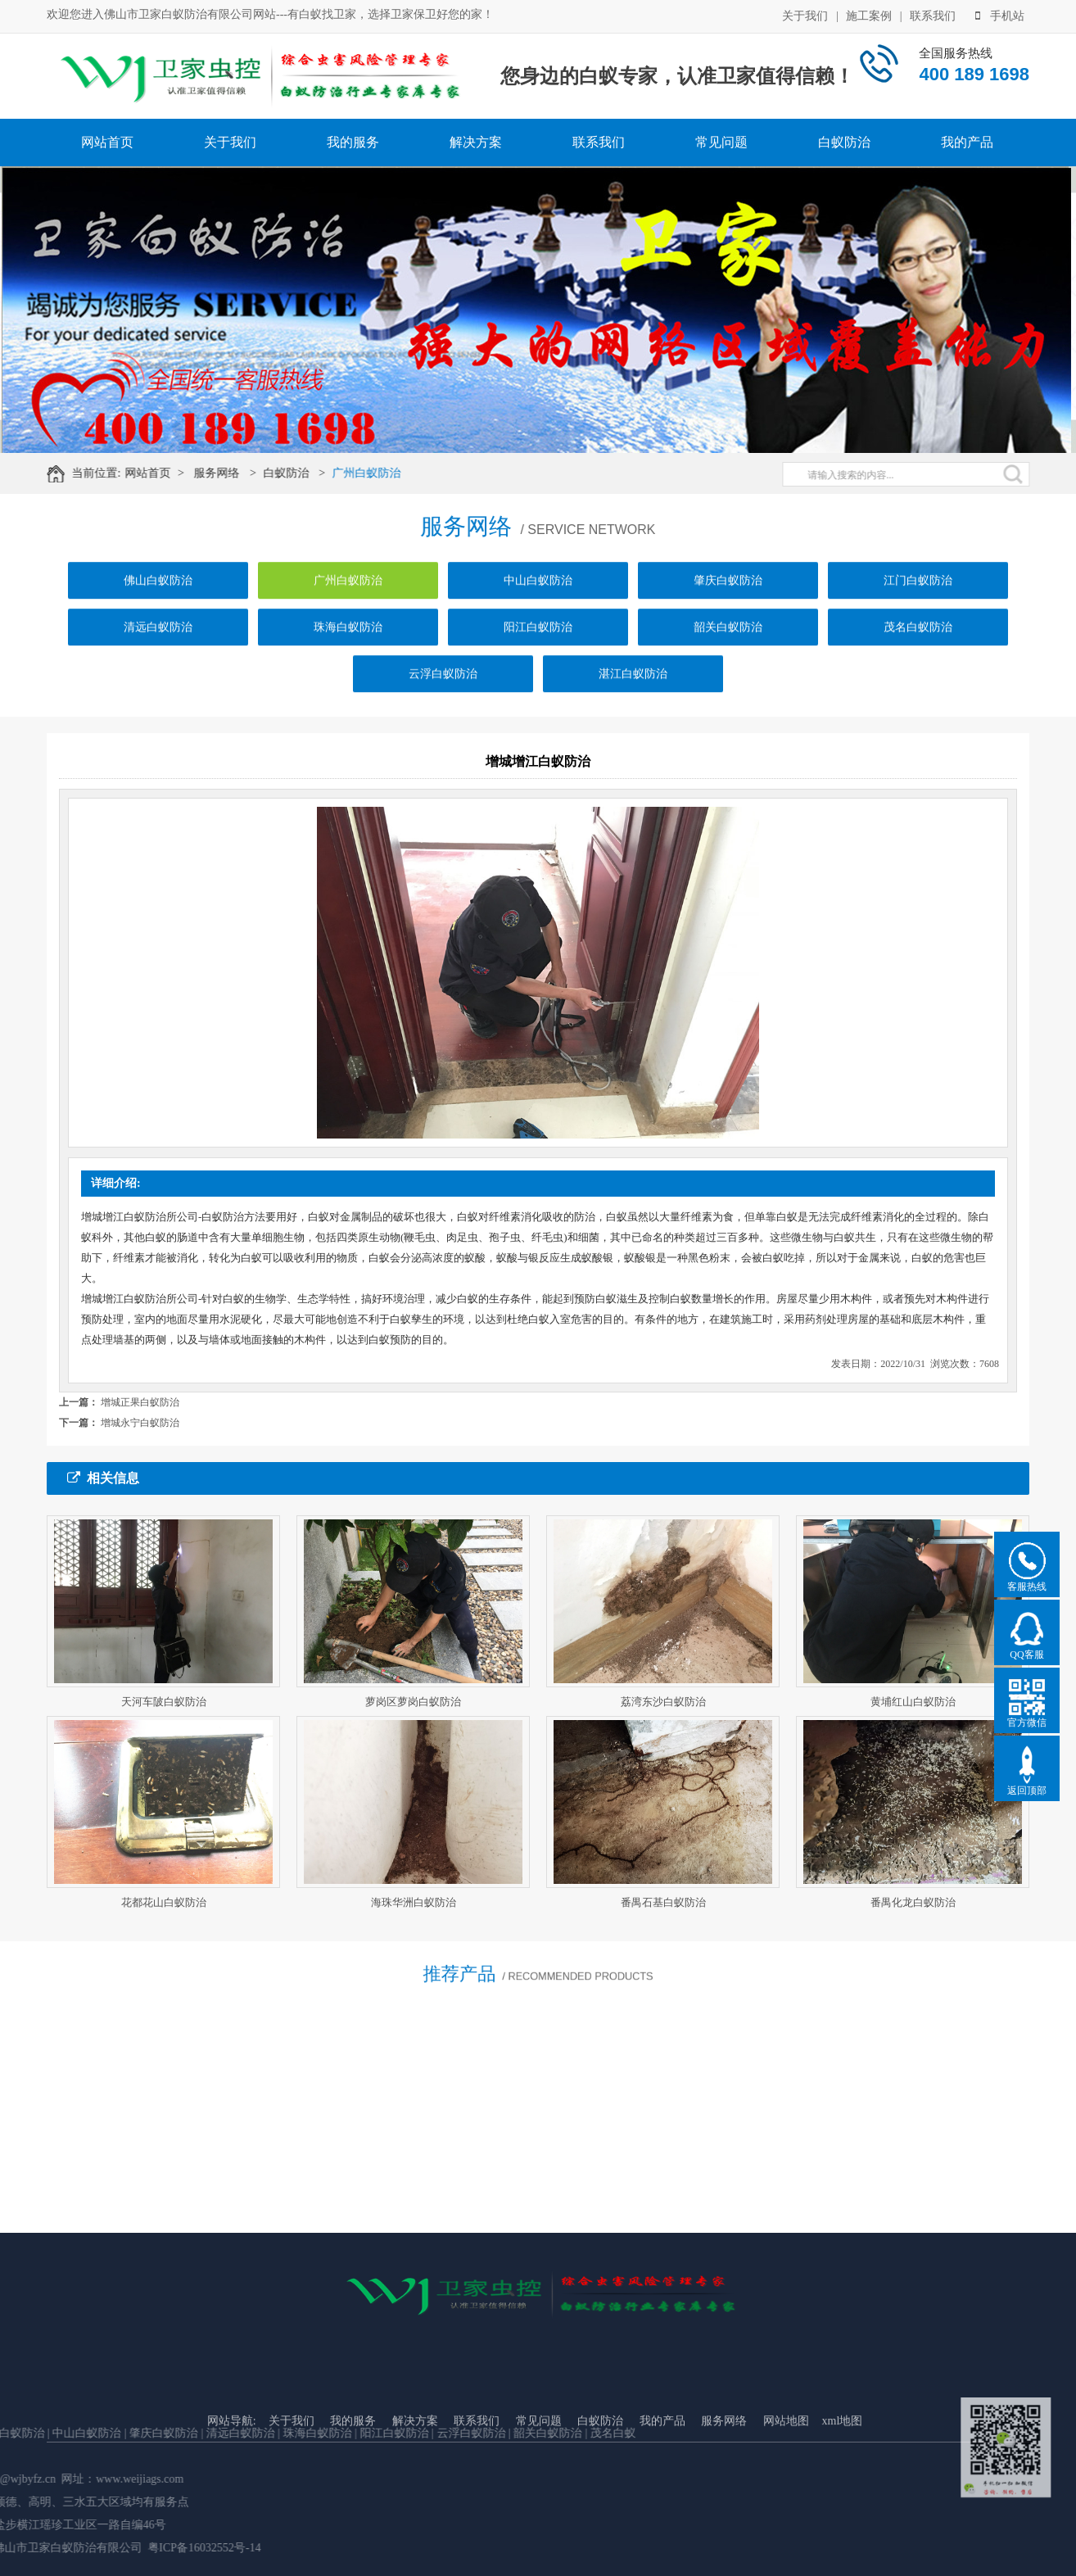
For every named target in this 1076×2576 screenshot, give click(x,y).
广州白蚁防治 (378, 473)
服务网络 (228, 473)
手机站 (999, 15)
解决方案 (476, 142)
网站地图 (786, 2491)
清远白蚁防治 (158, 650)
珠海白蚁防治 (348, 650)
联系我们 (933, 15)
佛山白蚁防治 (158, 603)
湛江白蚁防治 (633, 696)
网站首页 (107, 142)
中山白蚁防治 (538, 603)
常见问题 (721, 142)
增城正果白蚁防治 (140, 1402)
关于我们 (805, 15)
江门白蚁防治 (918, 603)
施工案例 (869, 15)
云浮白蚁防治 (443, 696)
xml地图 (842, 2491)
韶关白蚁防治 (728, 650)
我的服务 (353, 142)
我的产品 (967, 142)
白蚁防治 (844, 142)
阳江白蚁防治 (538, 650)
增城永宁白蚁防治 (140, 1422)
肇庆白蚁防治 (728, 603)
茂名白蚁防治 (918, 650)
